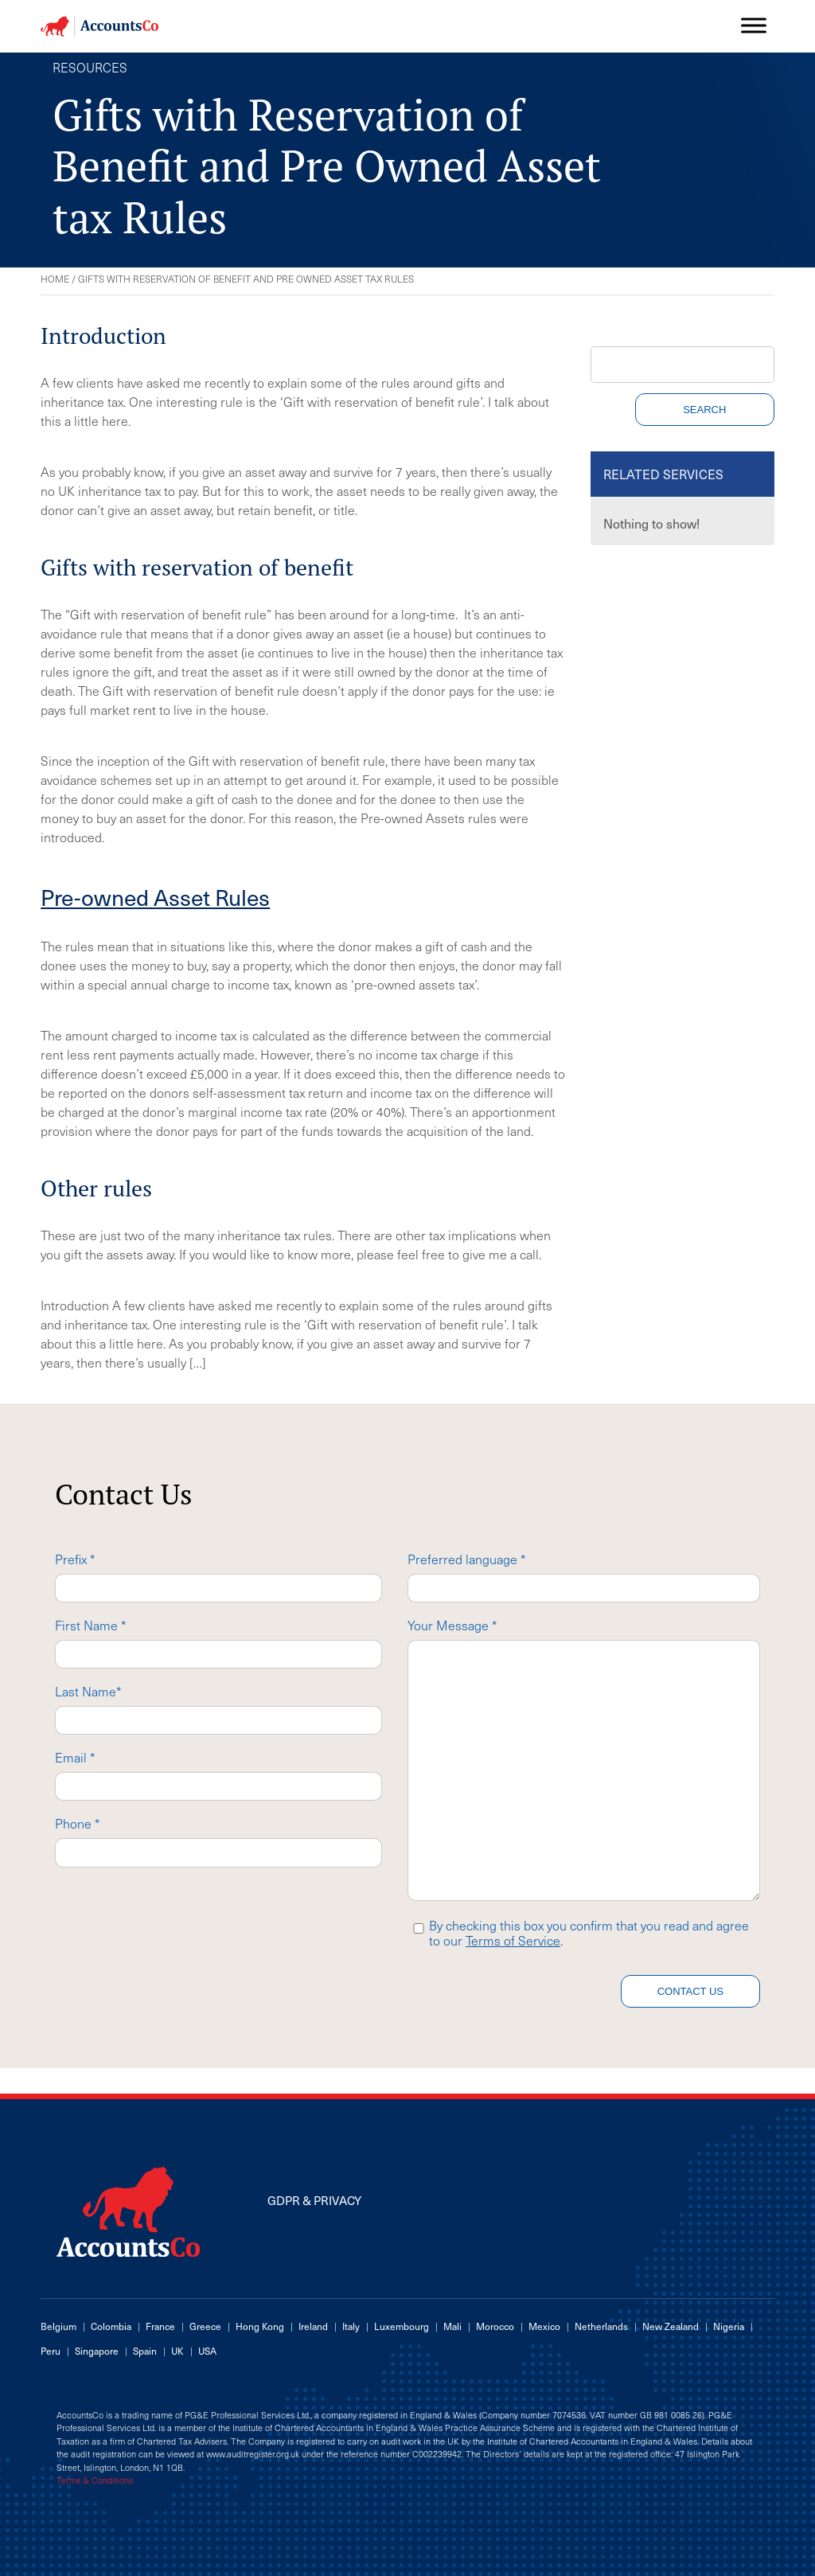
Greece (205, 2326)
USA (207, 2351)
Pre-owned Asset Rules (155, 897)
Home (55, 278)
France (160, 2326)
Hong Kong (260, 2326)
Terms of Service (513, 1940)
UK (177, 2351)
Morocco (495, 2326)
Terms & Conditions (95, 2480)
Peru (50, 2351)
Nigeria (728, 2326)
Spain (145, 2351)
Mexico (544, 2326)
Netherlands (601, 2326)
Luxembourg (401, 2326)
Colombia (111, 2326)
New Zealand (670, 2326)
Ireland (313, 2326)
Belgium (58, 2326)
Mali (452, 2326)
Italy (351, 2326)
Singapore (97, 2351)
